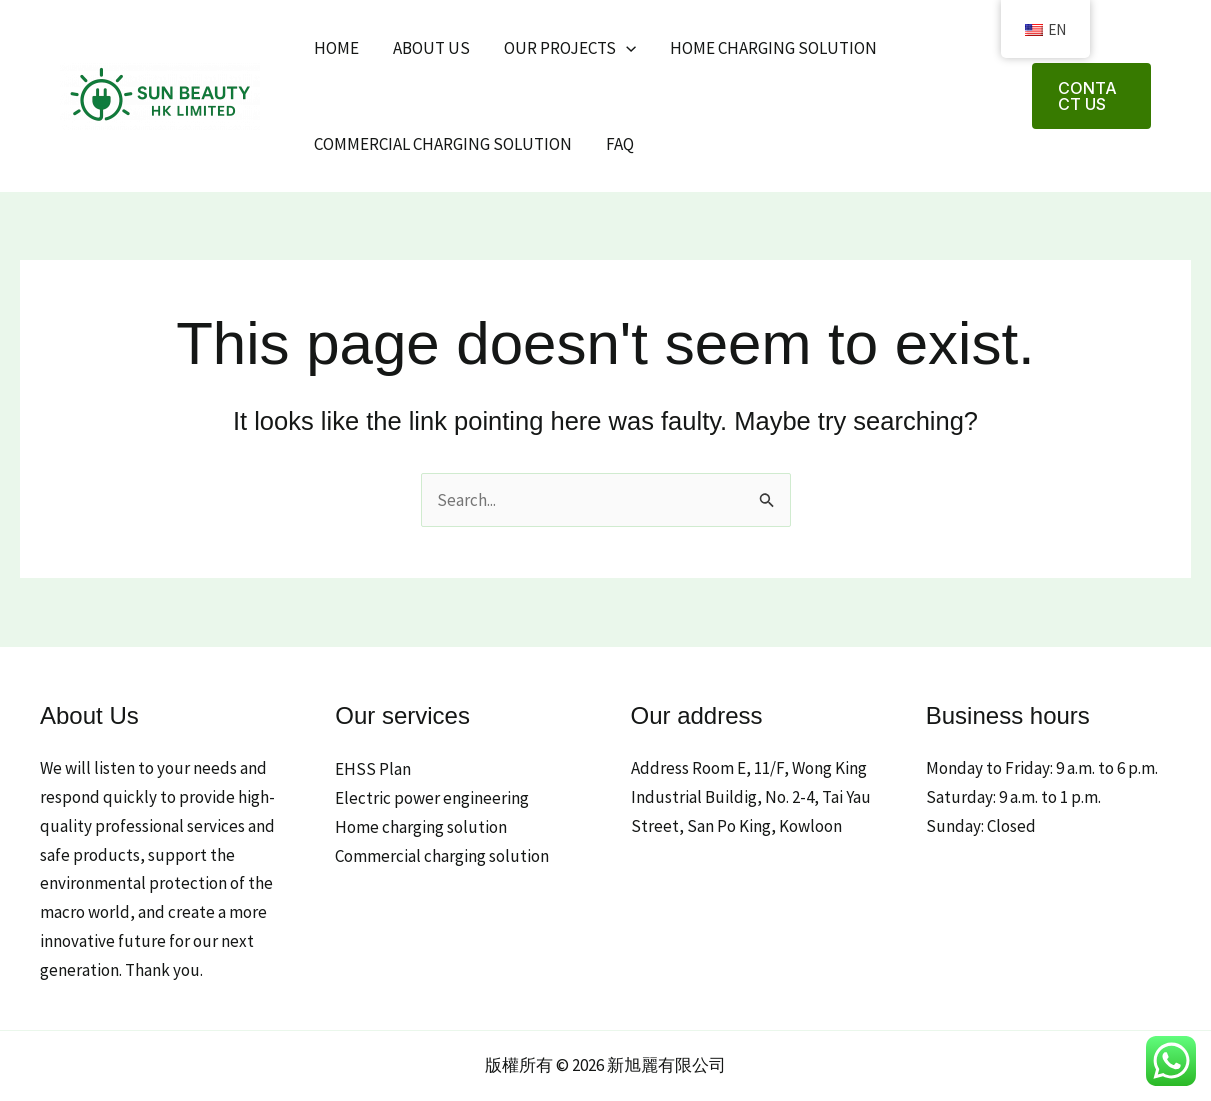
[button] (1091, 96)
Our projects (570, 48)
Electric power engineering (432, 798)
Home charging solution (773, 48)
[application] (626, 48)
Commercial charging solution (443, 144)
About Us (431, 48)
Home (336, 48)
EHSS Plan (373, 769)
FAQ (620, 144)
